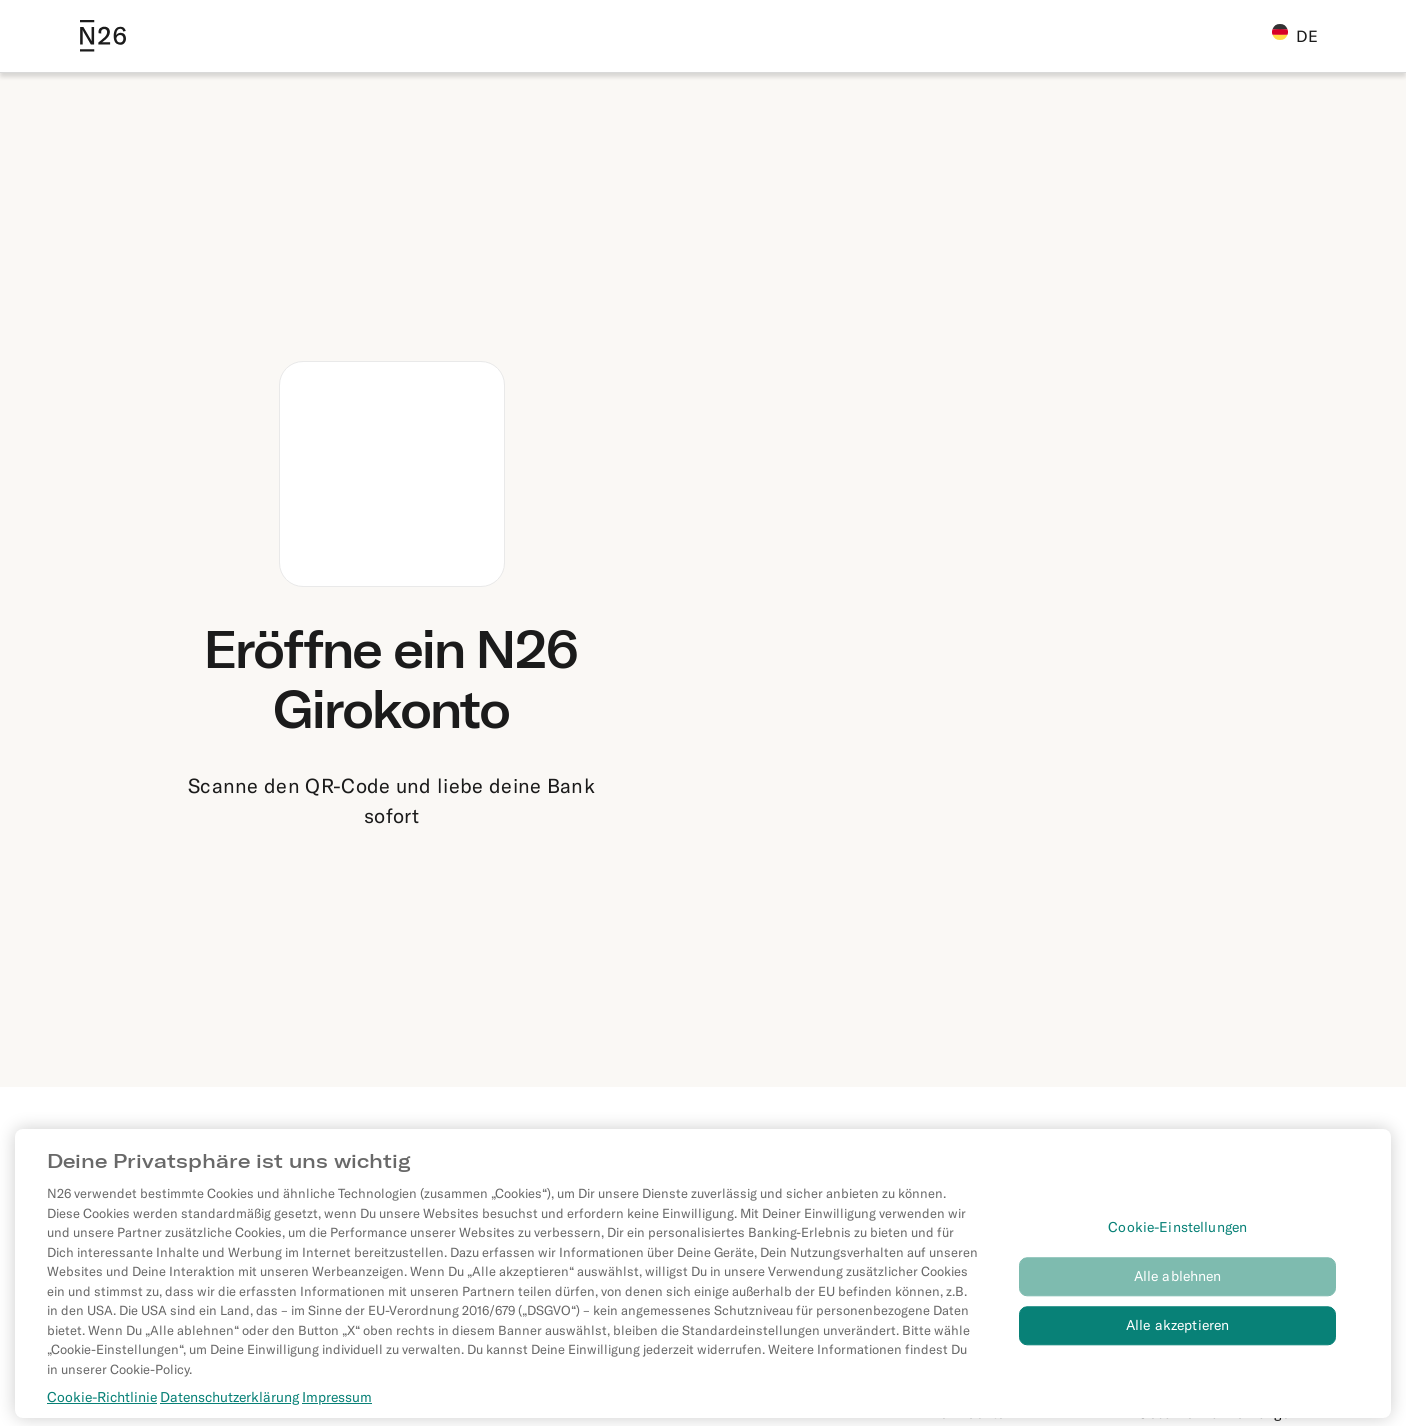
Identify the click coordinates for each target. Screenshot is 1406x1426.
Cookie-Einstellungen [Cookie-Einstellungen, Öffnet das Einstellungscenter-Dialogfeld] (1177, 1234)
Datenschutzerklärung (229, 1404)
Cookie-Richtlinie (102, 1404)
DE (1295, 35)
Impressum (337, 1404)
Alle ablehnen (1178, 1284)
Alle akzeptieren (1177, 1332)
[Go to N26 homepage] (103, 36)
